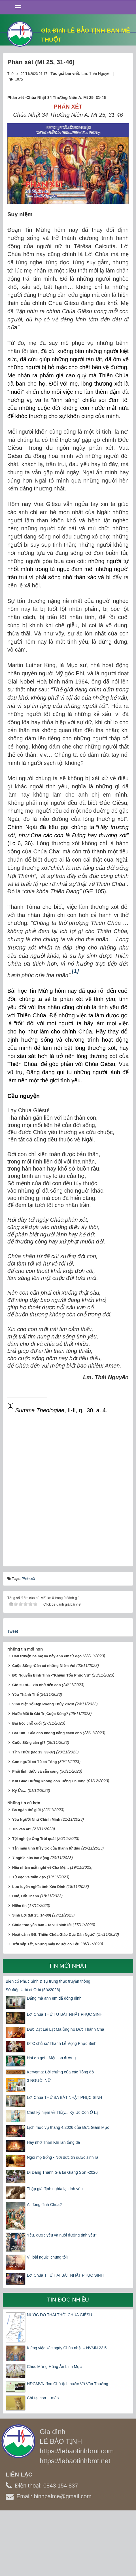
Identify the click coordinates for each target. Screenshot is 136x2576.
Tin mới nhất (68, 1966)
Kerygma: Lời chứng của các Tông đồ (60, 2072)
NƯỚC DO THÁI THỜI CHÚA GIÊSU (59, 2315)
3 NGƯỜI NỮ (39, 2080)
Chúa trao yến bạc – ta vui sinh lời (42, 1925)
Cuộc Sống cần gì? (29, 1742)
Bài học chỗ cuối (27, 1723)
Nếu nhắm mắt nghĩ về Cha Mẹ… (40, 1867)
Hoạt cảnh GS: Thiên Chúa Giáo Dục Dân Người (53, 1934)
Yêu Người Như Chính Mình (36, 1819)
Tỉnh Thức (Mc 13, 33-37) (33, 1752)
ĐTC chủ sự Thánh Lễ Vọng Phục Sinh (61, 2043)
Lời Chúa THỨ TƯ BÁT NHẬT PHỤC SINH (65, 2014)
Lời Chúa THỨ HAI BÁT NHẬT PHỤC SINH (65, 2275)
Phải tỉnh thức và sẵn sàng (35, 1771)
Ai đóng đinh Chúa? (44, 2204)
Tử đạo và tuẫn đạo (29, 1877)
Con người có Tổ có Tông (34, 1762)
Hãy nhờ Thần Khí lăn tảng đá (53, 2142)
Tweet (12, 1631)
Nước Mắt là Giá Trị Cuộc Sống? (40, 1714)
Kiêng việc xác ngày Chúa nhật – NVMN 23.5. (67, 2348)
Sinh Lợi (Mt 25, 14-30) (31, 1915)
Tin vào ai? (21, 1829)
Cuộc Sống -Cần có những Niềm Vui (43, 1666)
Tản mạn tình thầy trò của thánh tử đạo (46, 1848)
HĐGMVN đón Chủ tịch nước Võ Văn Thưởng (67, 2384)
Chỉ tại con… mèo (43, 2398)
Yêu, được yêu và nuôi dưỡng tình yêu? (62, 2235)
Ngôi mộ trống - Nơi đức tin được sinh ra (62, 2157)
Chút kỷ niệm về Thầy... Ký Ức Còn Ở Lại (63, 2112)
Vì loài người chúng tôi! (47, 2257)
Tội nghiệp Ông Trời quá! (34, 1839)
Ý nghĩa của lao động (30, 1858)
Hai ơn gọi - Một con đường (51, 2058)
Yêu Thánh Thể (25, 1694)
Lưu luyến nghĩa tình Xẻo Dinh (38, 1887)
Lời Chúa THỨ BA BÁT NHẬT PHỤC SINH (64, 2097)
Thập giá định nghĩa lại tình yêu (55, 2188)
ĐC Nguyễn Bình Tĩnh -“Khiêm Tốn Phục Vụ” (51, 1675)
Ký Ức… (19, 1790)
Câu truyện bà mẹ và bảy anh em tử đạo (47, 1656)
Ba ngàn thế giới (26, 1810)
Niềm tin (19, 1906)
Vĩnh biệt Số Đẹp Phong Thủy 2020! (43, 1704)
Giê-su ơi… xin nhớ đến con (36, 1685)
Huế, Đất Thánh (25, 1896)
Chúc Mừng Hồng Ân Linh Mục (54, 2366)
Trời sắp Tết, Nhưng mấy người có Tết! (46, 1944)
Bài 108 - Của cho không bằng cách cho (47, 1733)
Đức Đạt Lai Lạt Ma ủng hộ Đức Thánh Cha (65, 2029)
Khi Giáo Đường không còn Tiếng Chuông (49, 1781)
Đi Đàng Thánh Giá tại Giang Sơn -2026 (62, 2172)
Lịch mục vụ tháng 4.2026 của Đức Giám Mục (68, 2127)
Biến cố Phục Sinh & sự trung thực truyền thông (48, 1981)
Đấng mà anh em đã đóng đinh (54, 1998)
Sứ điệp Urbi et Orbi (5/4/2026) (33, 1989)
